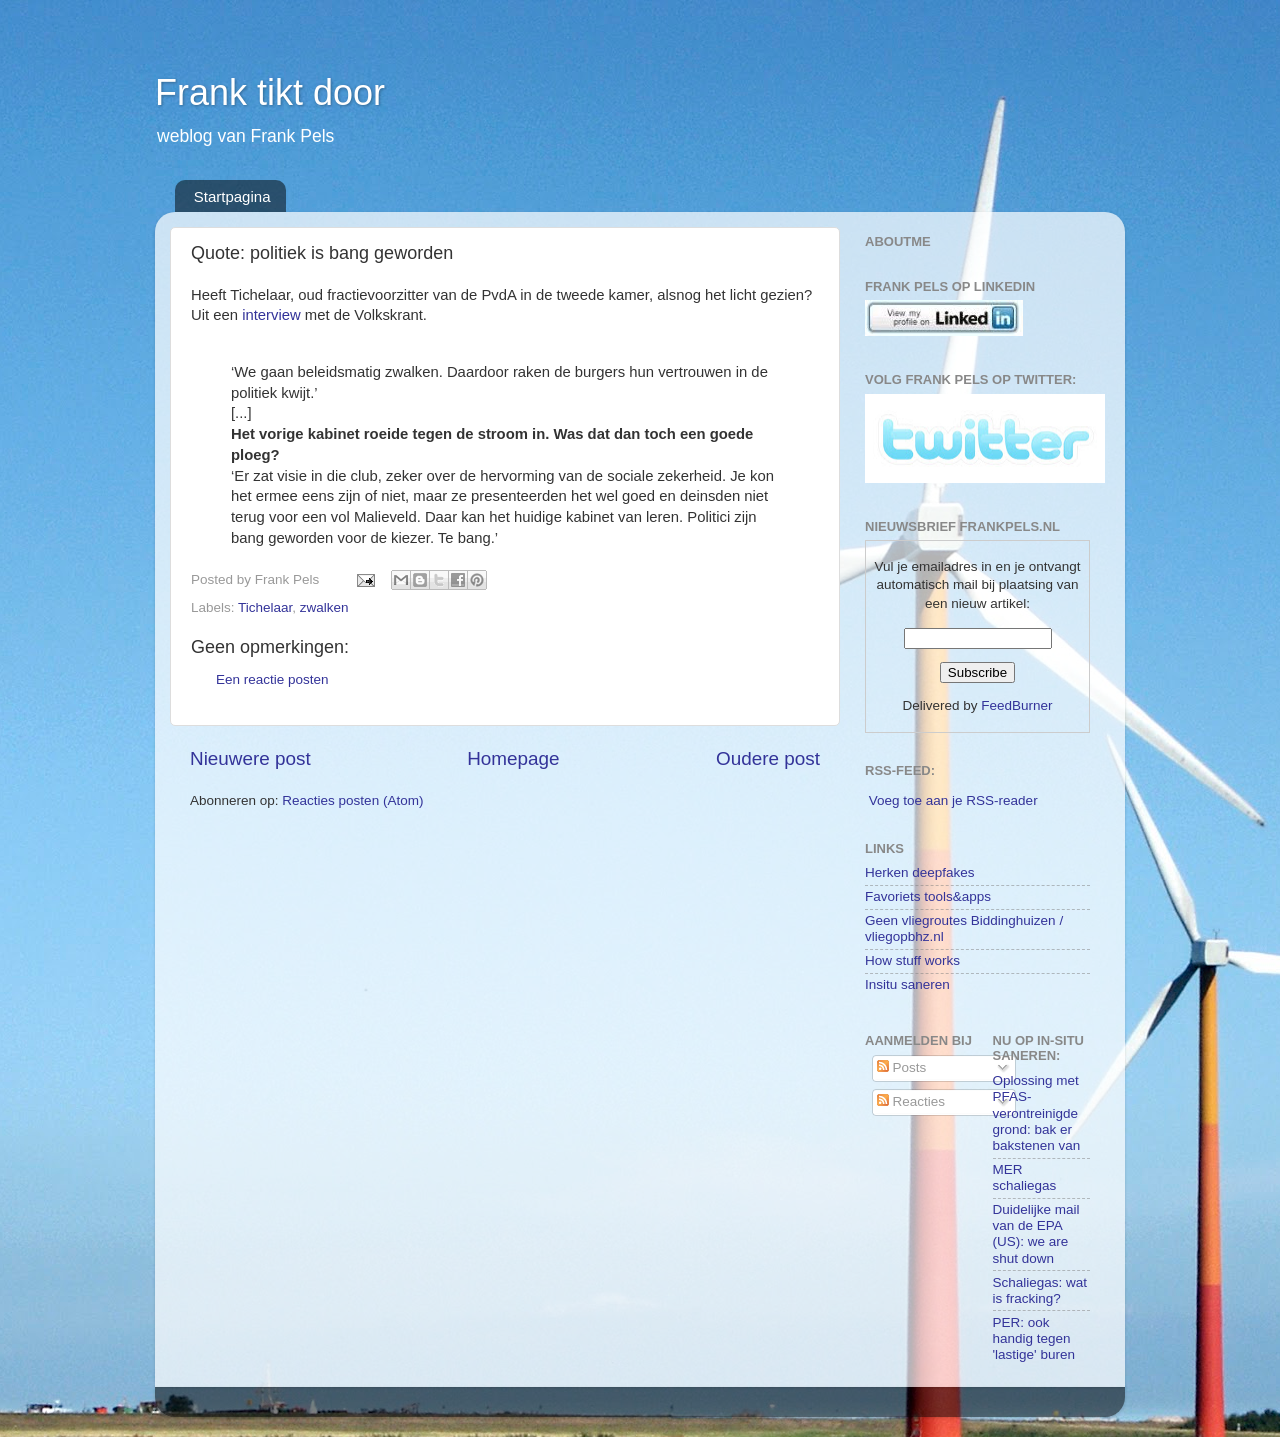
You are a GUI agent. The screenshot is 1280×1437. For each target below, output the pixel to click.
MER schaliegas (1025, 1177)
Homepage (513, 758)
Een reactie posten (272, 679)
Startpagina (232, 196)
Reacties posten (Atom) (352, 800)
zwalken (324, 607)
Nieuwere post (250, 758)
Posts (902, 1067)
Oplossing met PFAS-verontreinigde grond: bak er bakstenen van (1037, 1113)
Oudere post (768, 758)
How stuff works (912, 960)
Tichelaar (265, 607)
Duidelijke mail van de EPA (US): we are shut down (1036, 1234)
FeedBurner (1016, 705)
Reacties (911, 1101)
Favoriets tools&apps (928, 896)
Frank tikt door (270, 92)
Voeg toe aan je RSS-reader (953, 800)
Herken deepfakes (920, 872)
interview (271, 315)
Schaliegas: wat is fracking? (1040, 1290)
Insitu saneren (907, 984)
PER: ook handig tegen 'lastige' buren (1034, 1338)
